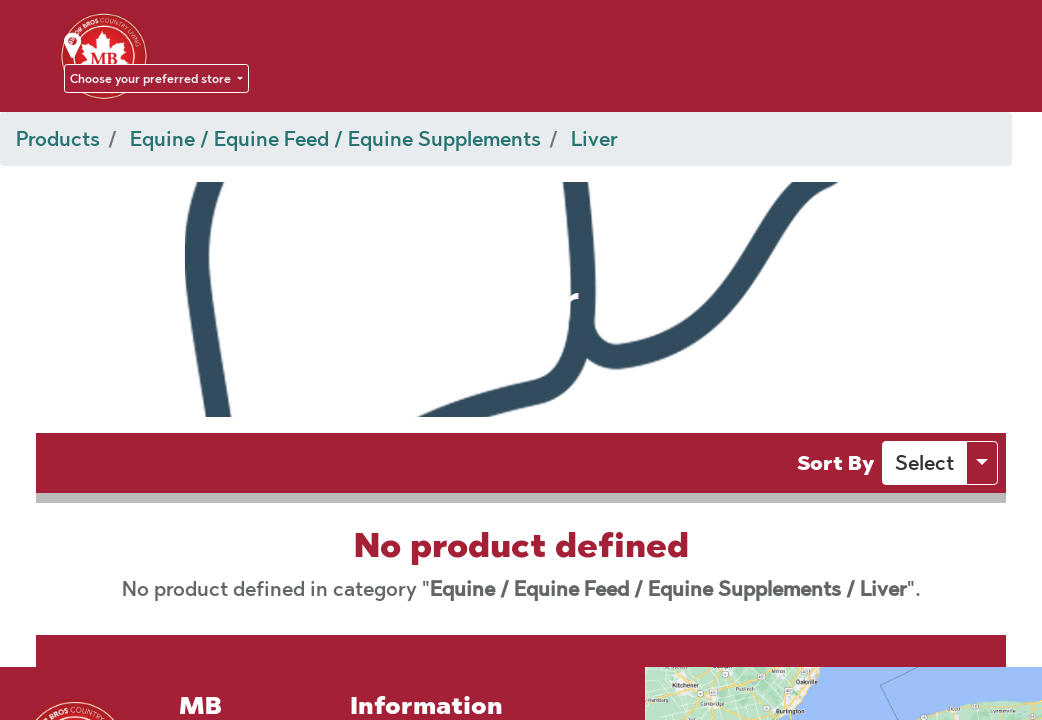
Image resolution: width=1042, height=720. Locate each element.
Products (58, 139)
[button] (924, 463)
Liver (594, 139)
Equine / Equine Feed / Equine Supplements (335, 139)
